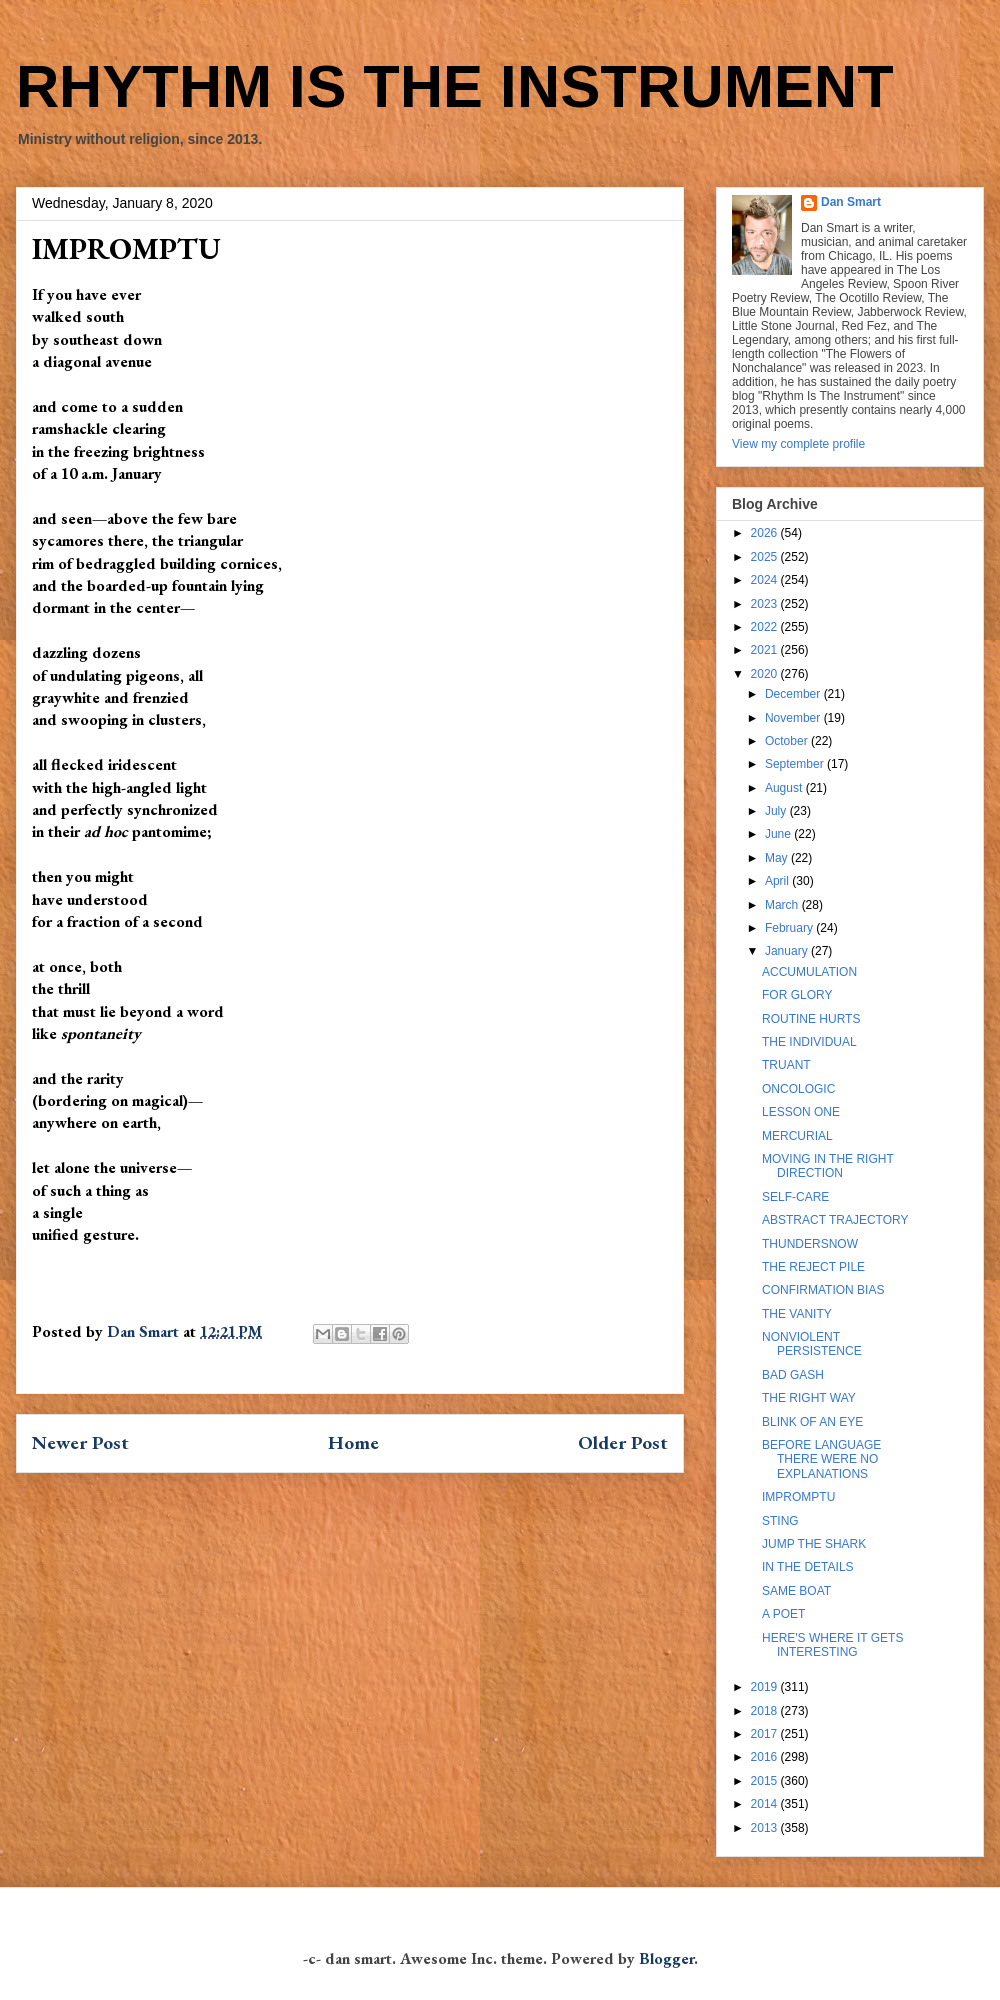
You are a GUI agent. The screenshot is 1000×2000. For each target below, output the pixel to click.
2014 (766, 1804)
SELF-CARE (795, 1197)
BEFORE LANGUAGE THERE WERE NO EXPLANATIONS (821, 1459)
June (779, 834)
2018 (766, 1711)
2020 (766, 674)
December (794, 694)
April (778, 881)
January (788, 951)
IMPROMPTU (798, 1497)
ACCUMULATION (809, 972)
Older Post (623, 1442)
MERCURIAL (797, 1136)
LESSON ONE (801, 1112)
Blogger (666, 1958)
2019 (766, 1687)
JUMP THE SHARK (814, 1544)
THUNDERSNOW (810, 1244)
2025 (766, 557)
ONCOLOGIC (798, 1089)
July (777, 811)
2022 (766, 627)
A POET (783, 1614)
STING (780, 1521)
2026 (766, 533)
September (796, 764)
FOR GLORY (797, 995)
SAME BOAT (796, 1591)
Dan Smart (851, 202)
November (794, 718)
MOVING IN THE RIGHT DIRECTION (828, 1166)
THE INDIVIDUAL (809, 1042)
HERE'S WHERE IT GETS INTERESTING (832, 1645)
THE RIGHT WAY (809, 1398)
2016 (766, 1757)
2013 (766, 1828)
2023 (766, 604)
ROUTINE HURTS (811, 1019)
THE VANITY (797, 1314)
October (788, 741)
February (790, 928)
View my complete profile (798, 444)
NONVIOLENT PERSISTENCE (812, 1344)
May (778, 858)
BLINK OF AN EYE (812, 1422)
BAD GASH (793, 1375)
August (785, 788)
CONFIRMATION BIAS (823, 1290)
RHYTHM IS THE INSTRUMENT (455, 86)
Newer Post (80, 1442)
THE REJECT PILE (813, 1267)
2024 (766, 580)
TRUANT (786, 1065)
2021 (766, 650)
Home (353, 1442)
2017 (766, 1734)
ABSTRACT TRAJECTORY (835, 1220)
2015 (766, 1781)
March (783, 905)
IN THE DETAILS (808, 1567)
